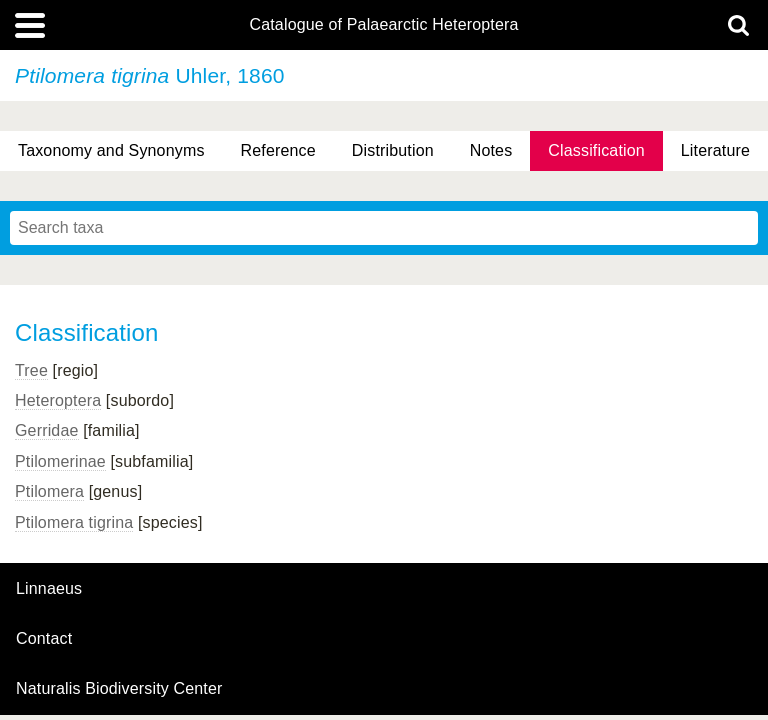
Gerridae (47, 430)
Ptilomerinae (60, 461)
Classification (596, 150)
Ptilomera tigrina (74, 522)
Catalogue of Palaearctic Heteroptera (383, 25)
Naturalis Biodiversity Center (119, 689)
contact (44, 638)
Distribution (393, 150)
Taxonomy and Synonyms (111, 150)
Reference (278, 150)
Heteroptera (58, 400)
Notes (491, 150)
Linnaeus (49, 589)
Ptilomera (49, 491)
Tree (31, 370)
